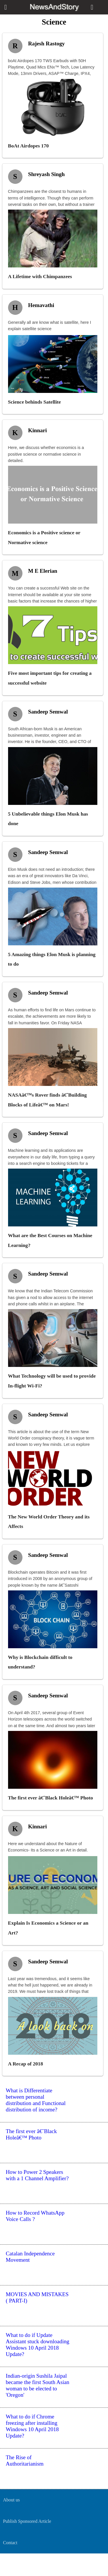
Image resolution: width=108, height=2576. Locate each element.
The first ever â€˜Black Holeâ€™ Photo (31, 2134)
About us (11, 2499)
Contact (10, 2542)
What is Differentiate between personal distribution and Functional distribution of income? (36, 2100)
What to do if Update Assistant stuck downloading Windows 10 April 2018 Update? (37, 2344)
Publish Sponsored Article (27, 2521)
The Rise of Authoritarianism (24, 2460)
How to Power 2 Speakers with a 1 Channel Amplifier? (37, 2175)
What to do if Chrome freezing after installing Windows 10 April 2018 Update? (32, 2426)
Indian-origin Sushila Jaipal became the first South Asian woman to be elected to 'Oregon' (37, 2385)
